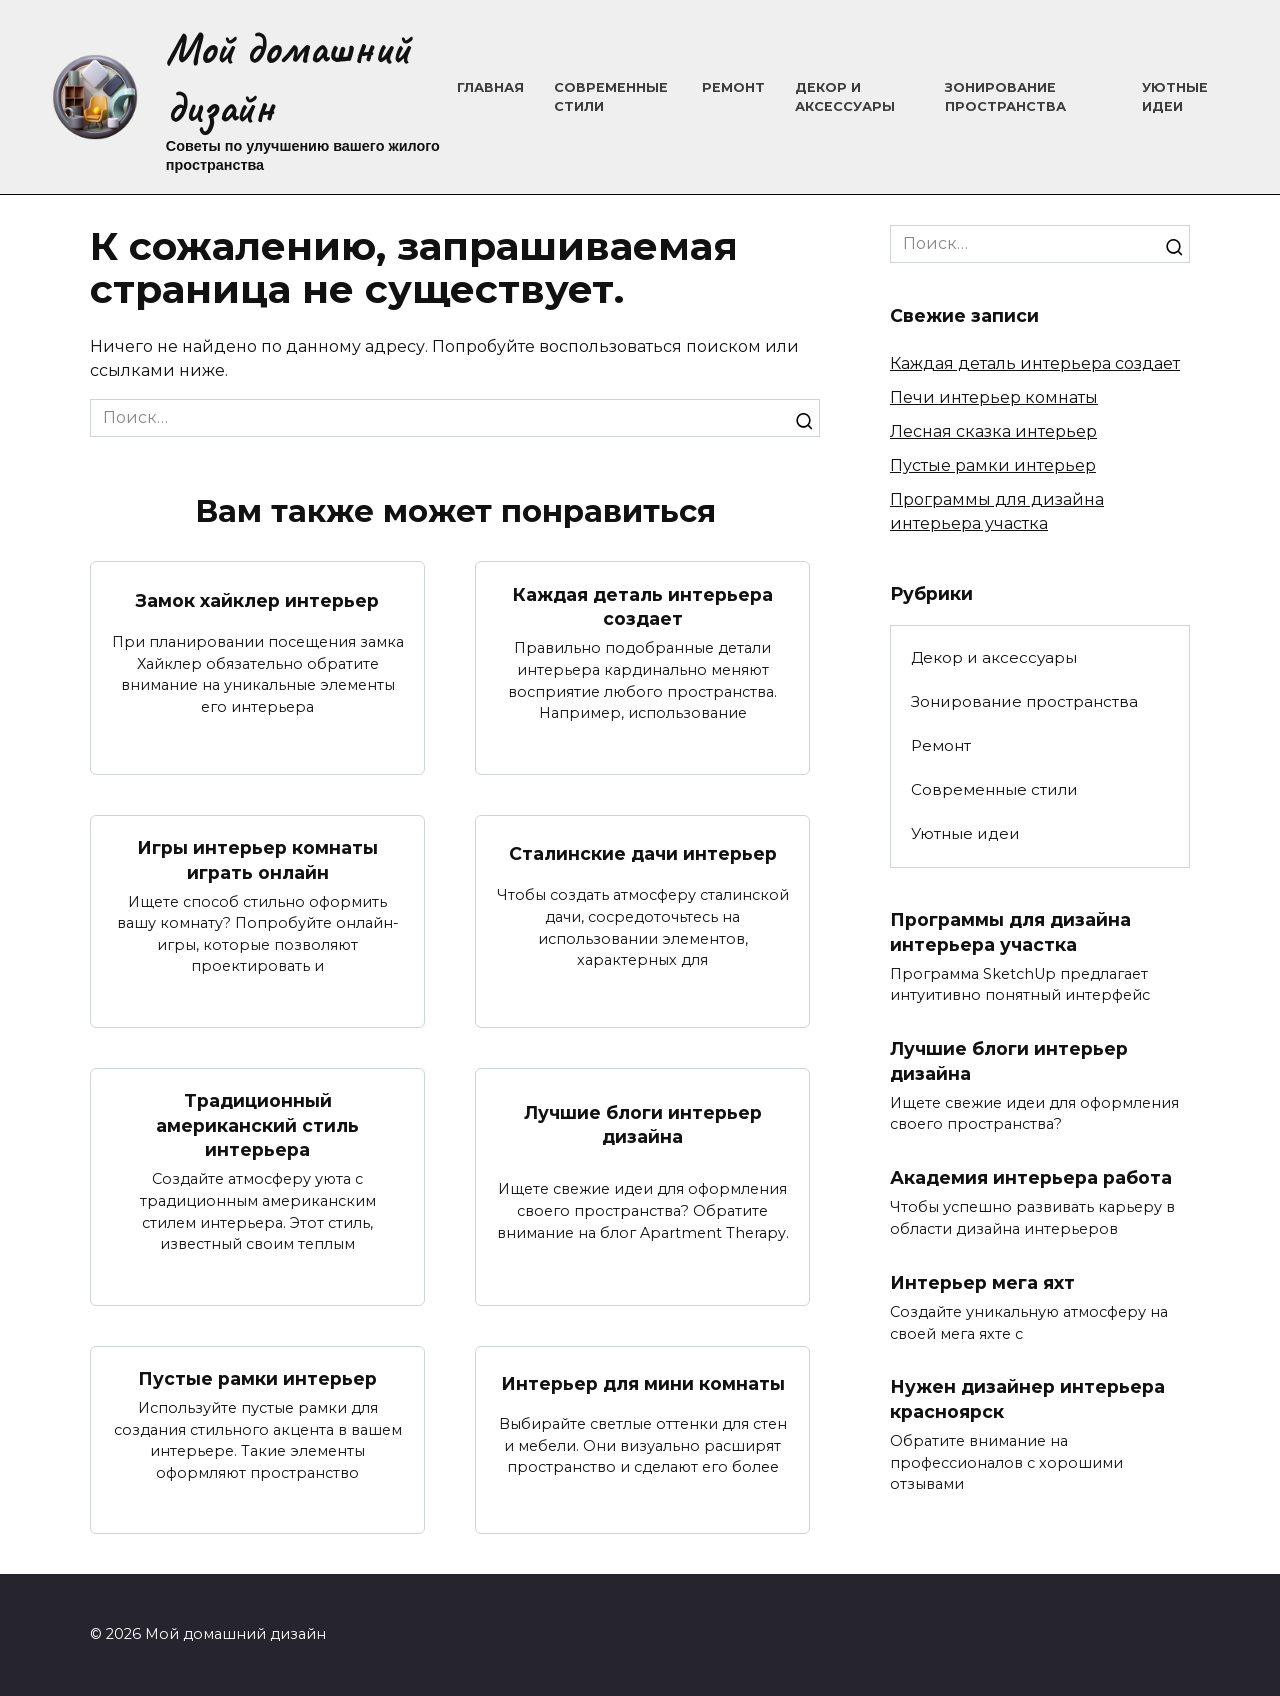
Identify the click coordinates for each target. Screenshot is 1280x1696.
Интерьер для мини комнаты (643, 1384)
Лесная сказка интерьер (993, 431)
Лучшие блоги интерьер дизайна (643, 1125)
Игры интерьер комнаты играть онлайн (257, 860)
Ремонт (733, 87)
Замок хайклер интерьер (257, 600)
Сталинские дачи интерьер (643, 853)
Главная (490, 87)
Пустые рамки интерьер (257, 1379)
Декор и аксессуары (994, 657)
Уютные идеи (965, 833)
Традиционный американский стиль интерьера (257, 1125)
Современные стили (994, 789)
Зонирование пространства (1024, 701)
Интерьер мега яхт (982, 1283)
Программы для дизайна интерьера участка (1010, 932)
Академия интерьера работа (1031, 1178)
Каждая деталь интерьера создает (643, 606)
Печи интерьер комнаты (994, 397)
